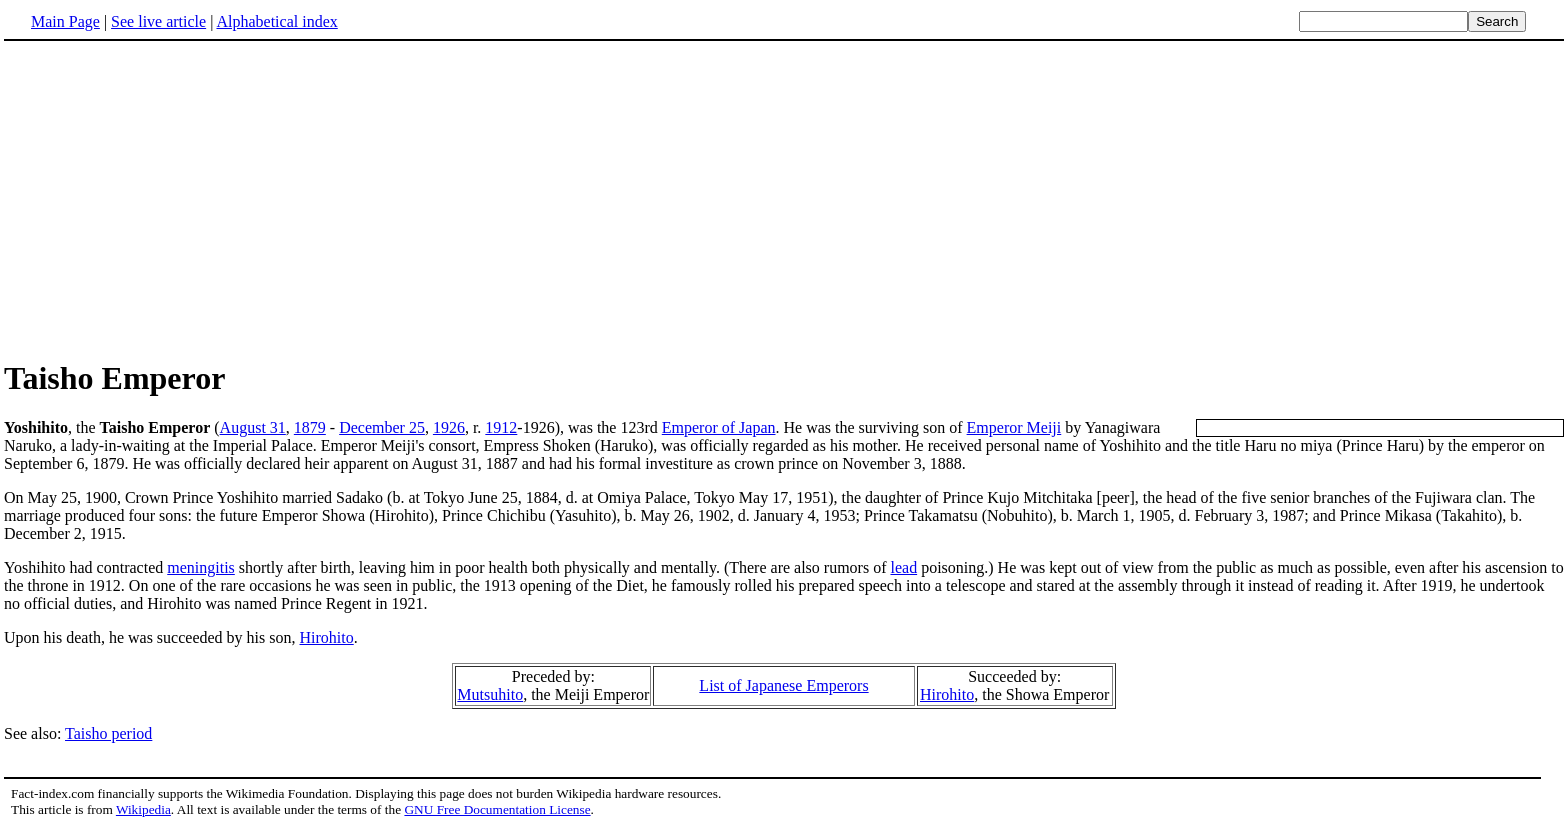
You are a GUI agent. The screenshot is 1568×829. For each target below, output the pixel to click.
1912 (501, 427)
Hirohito (327, 637)
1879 (310, 427)
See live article (158, 21)
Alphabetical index (276, 21)
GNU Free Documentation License (497, 809)
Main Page (65, 21)
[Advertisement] (784, 199)
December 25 (382, 427)
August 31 (253, 427)
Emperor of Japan (719, 427)
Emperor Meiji (1014, 427)
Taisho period (108, 733)
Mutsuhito (490, 694)
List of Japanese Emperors (783, 685)
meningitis (201, 567)
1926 (449, 427)
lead (903, 567)
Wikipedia (143, 809)
